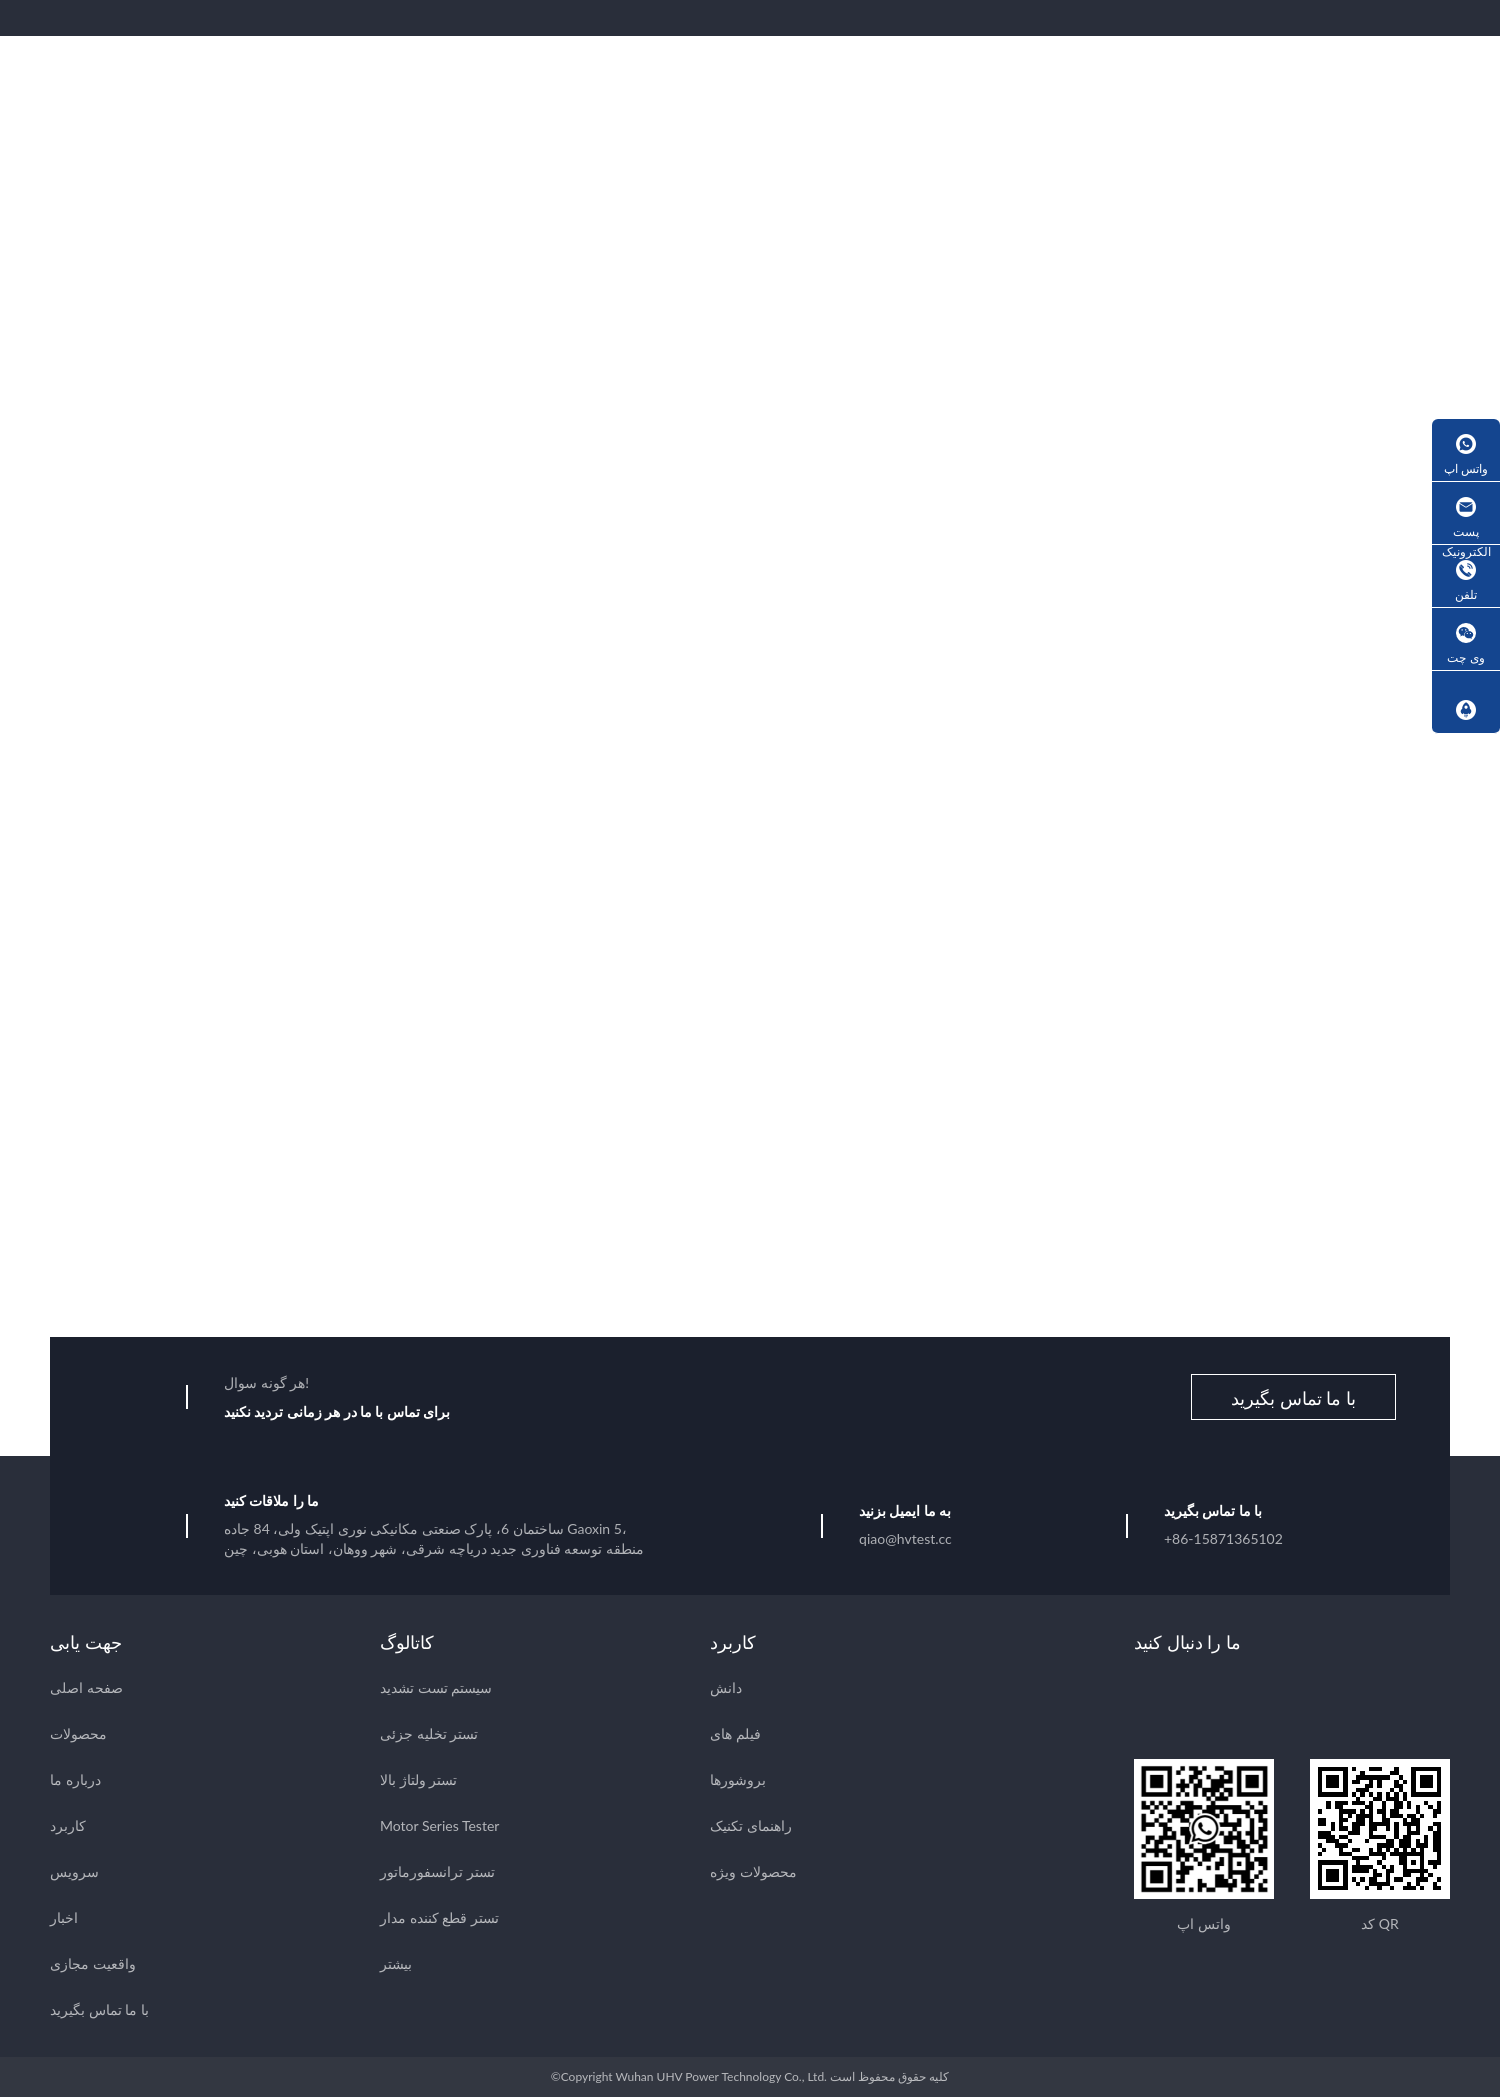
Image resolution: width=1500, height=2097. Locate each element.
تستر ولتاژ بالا (418, 1779)
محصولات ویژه (753, 1871)
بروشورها (738, 1779)
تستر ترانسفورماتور (437, 1871)
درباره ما (75, 1779)
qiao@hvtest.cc (905, 1538)
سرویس (74, 1871)
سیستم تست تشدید (436, 1687)
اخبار (64, 1917)
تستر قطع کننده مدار (439, 1917)
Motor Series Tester (439, 1825)
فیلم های (735, 1733)
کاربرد (68, 1825)
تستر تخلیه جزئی (429, 1733)
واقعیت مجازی (93, 1963)
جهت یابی (86, 1642)
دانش (726, 1687)
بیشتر (396, 1963)
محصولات (78, 1733)
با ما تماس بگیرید (1293, 1398)
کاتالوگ (407, 1642)
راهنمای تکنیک (751, 1825)
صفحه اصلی (86, 1687)
